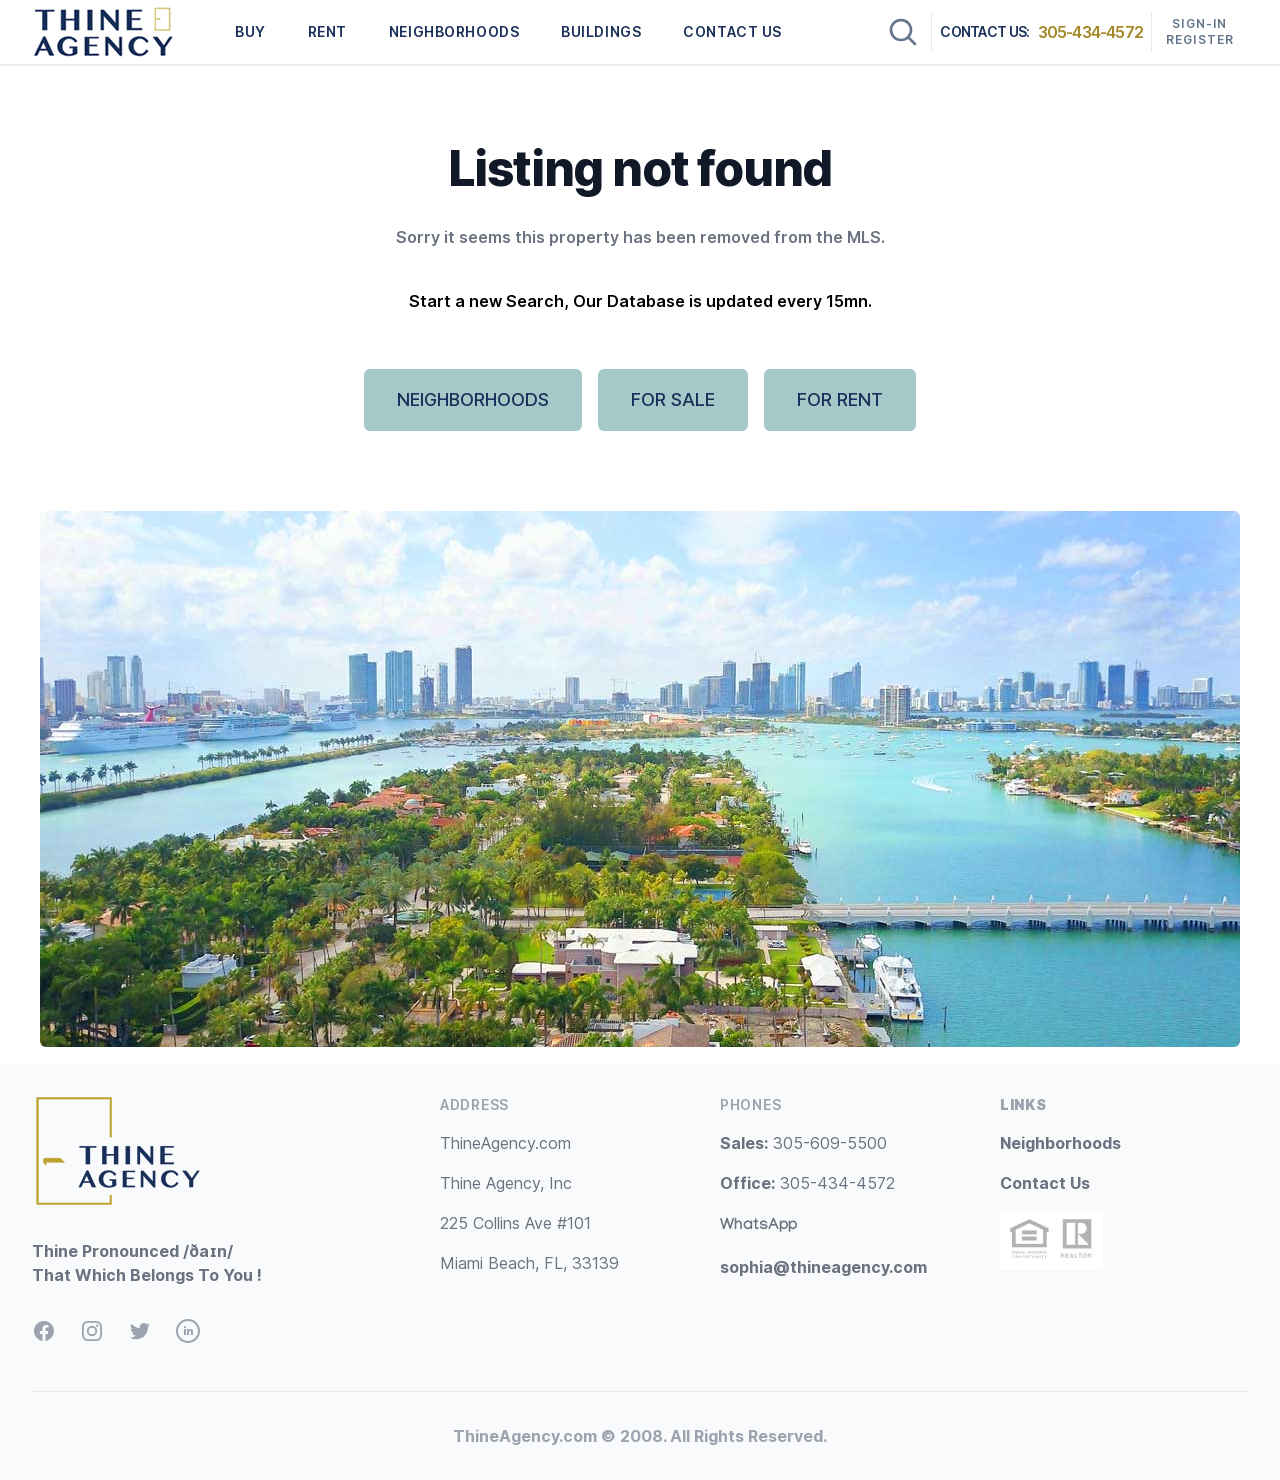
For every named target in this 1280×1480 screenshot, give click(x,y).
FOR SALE (673, 399)
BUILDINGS (601, 31)
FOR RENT (840, 399)
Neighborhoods (1060, 1143)
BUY (250, 31)
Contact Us (1045, 1183)
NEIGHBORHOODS (454, 31)
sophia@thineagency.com (823, 1267)
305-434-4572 (1090, 32)
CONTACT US (732, 31)
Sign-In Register (1200, 31)
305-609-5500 (803, 1143)
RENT (327, 31)
